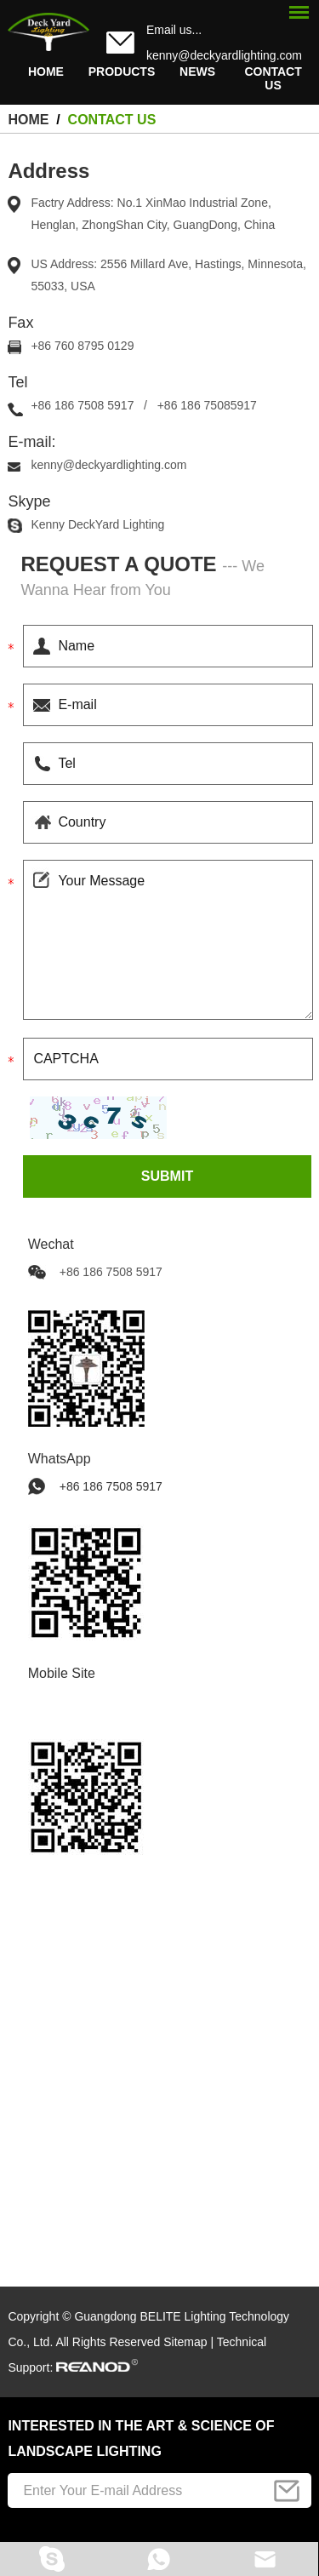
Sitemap (185, 2342)
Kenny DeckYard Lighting (97, 524)
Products (122, 71)
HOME (46, 71)
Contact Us (272, 78)
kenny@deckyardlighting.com (224, 55)
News (197, 71)
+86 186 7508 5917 (111, 1486)
